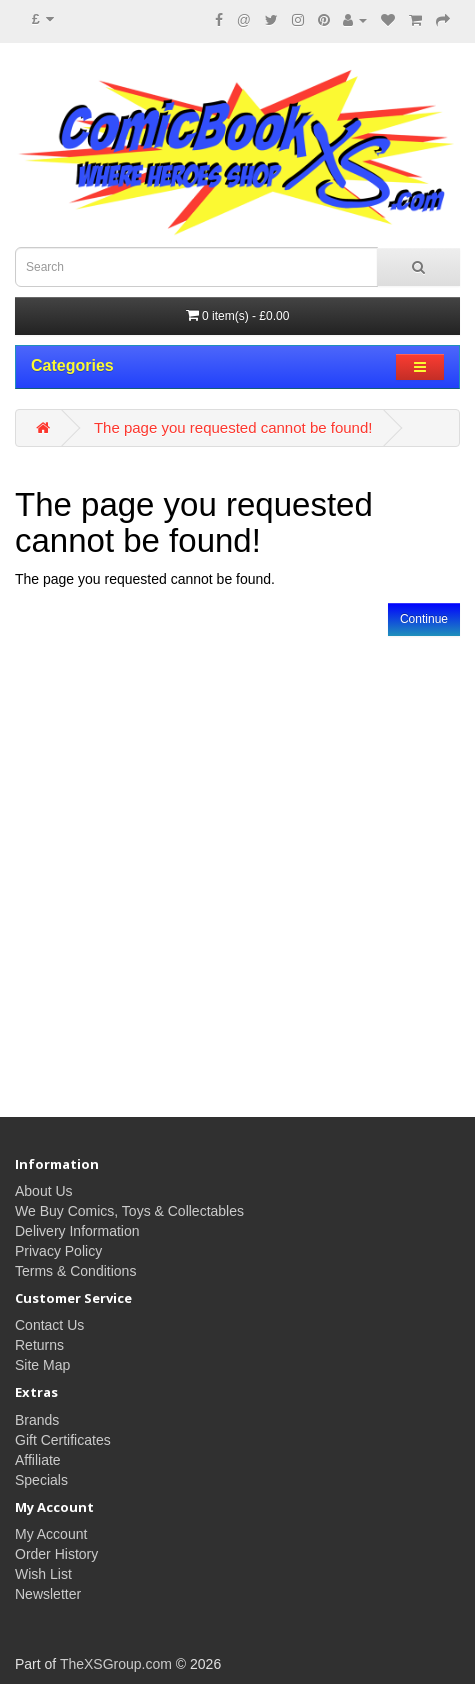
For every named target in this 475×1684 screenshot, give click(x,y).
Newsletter (48, 1594)
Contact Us (49, 1325)
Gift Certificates (63, 1440)
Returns (39, 1345)
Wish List (43, 1574)
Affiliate (38, 1460)
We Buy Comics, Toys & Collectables (129, 1211)
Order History (56, 1554)
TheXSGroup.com (116, 1664)
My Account (51, 1534)
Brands (37, 1420)
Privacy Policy (58, 1251)
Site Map (42, 1365)
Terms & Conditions (75, 1271)
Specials (41, 1480)
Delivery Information (77, 1231)
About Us (44, 1191)
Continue (424, 619)
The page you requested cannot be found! (233, 427)
